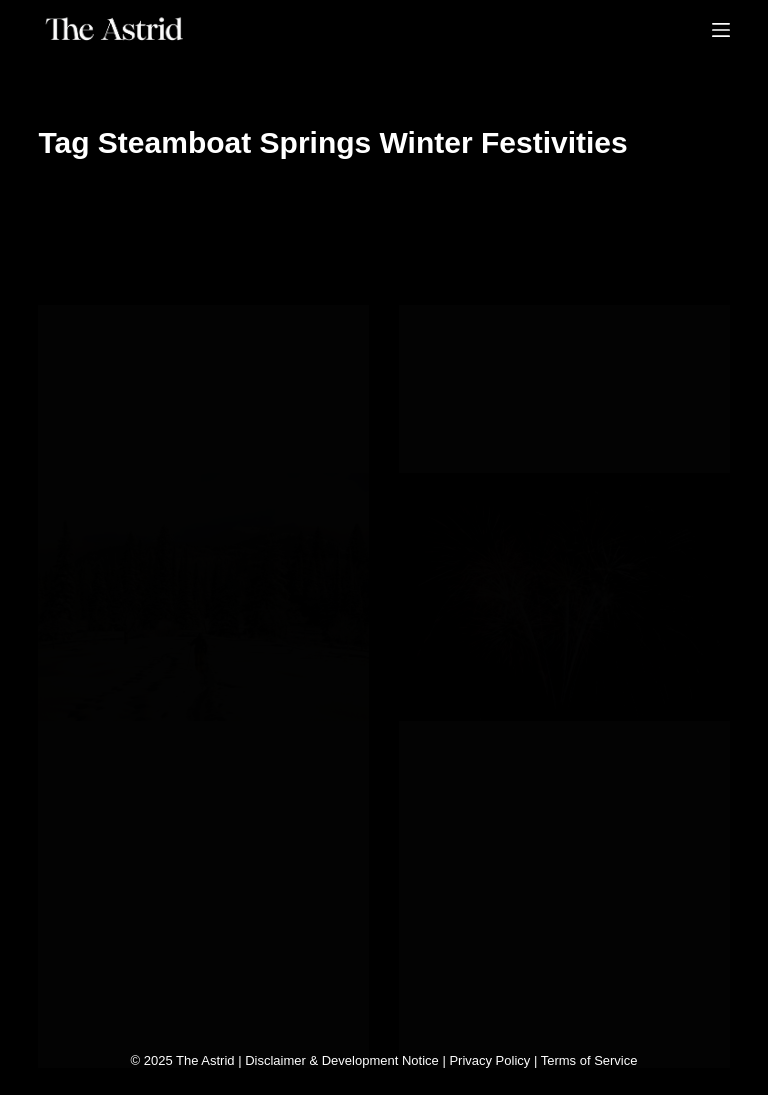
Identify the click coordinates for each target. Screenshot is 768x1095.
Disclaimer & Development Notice (342, 1060)
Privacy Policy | (494, 1060)
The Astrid (205, 1060)
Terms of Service (589, 1060)
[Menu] (721, 30)
